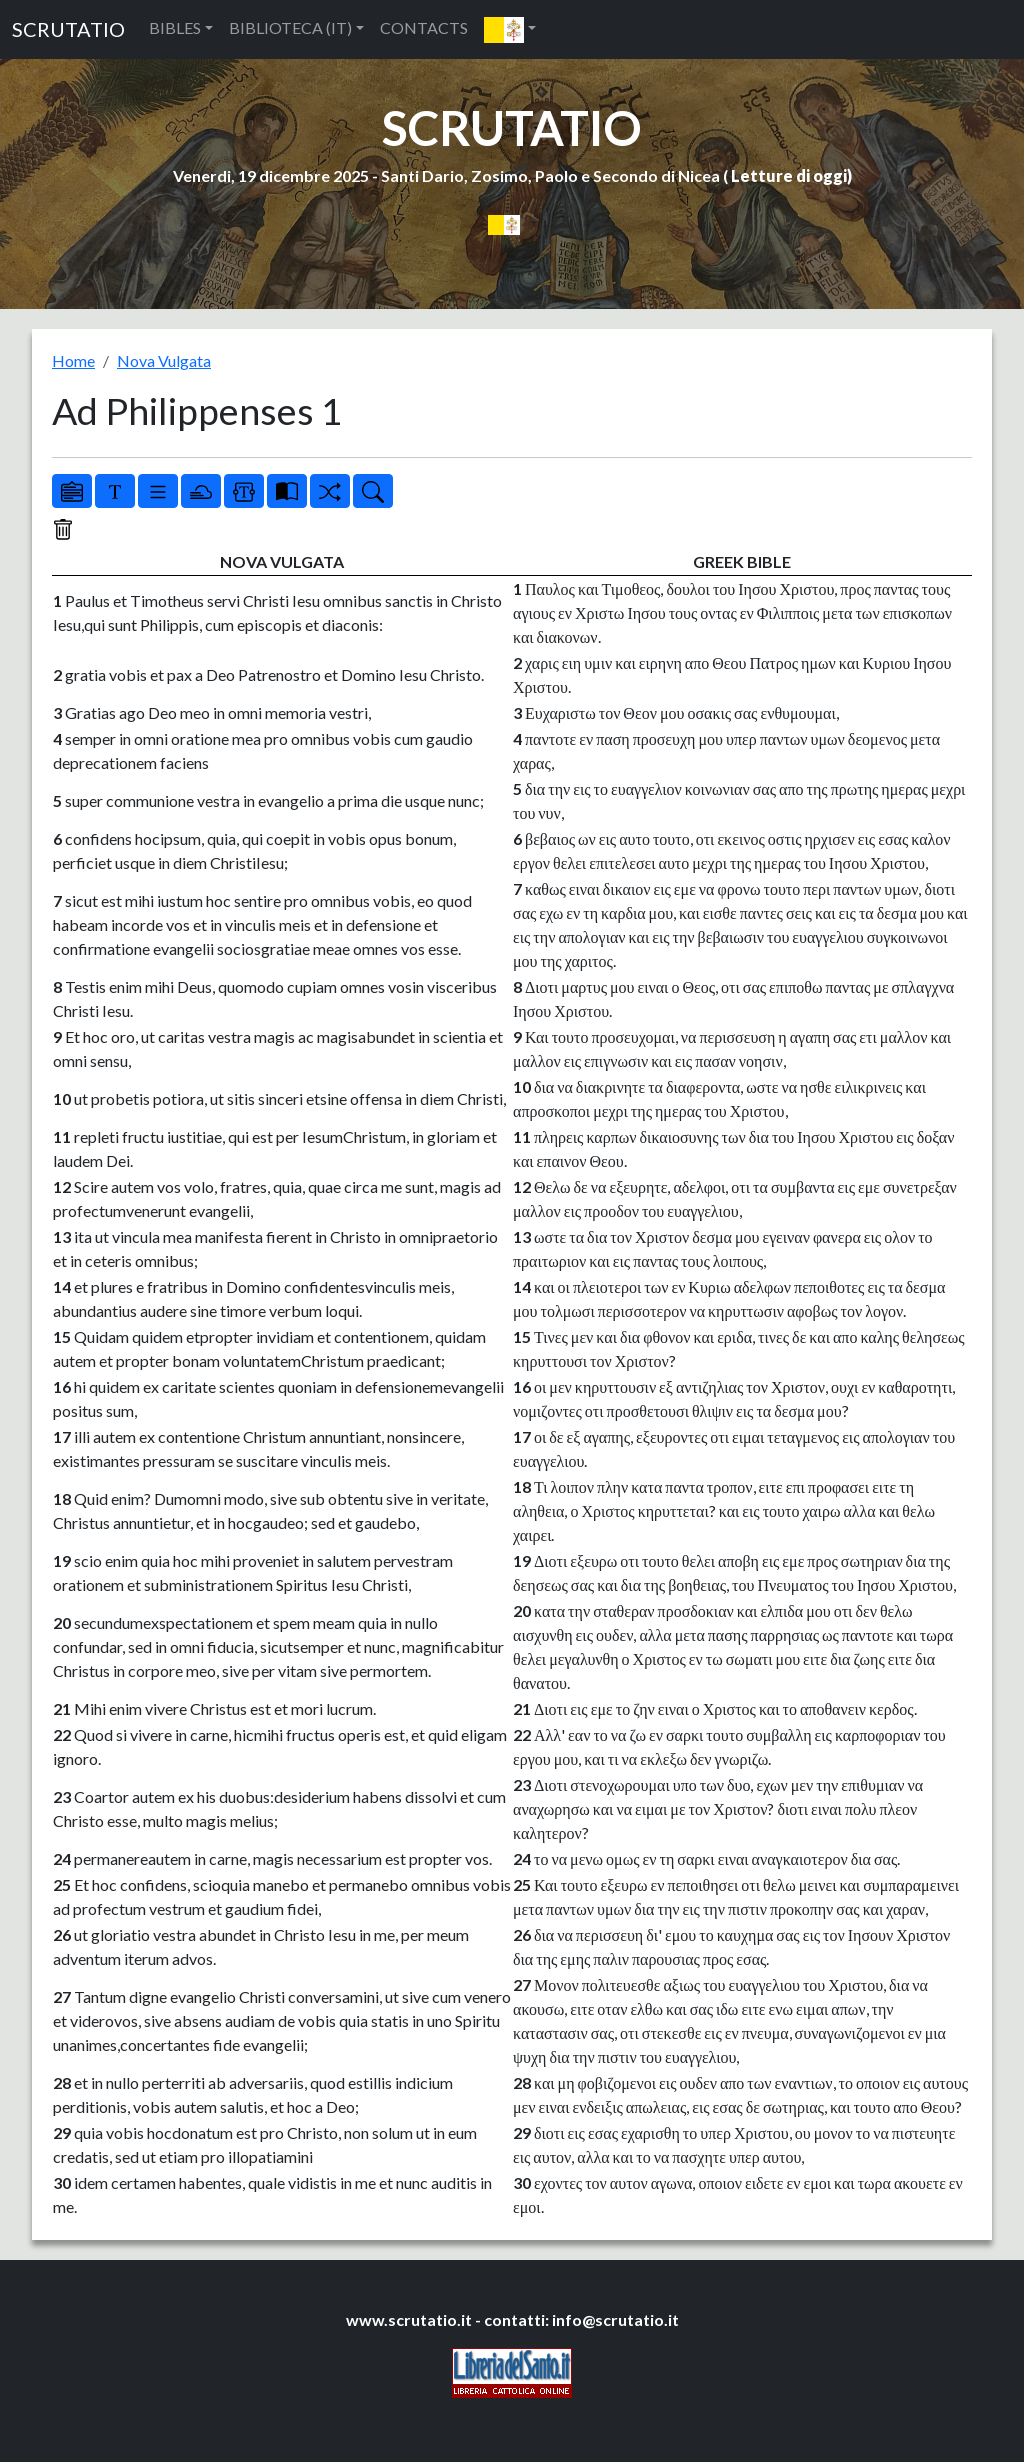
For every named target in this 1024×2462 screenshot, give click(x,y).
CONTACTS (424, 27)
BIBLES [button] (175, 27)
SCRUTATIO (68, 29)
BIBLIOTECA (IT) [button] (290, 27)
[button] (510, 29)
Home (73, 360)
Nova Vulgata (164, 360)
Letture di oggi (789, 175)
